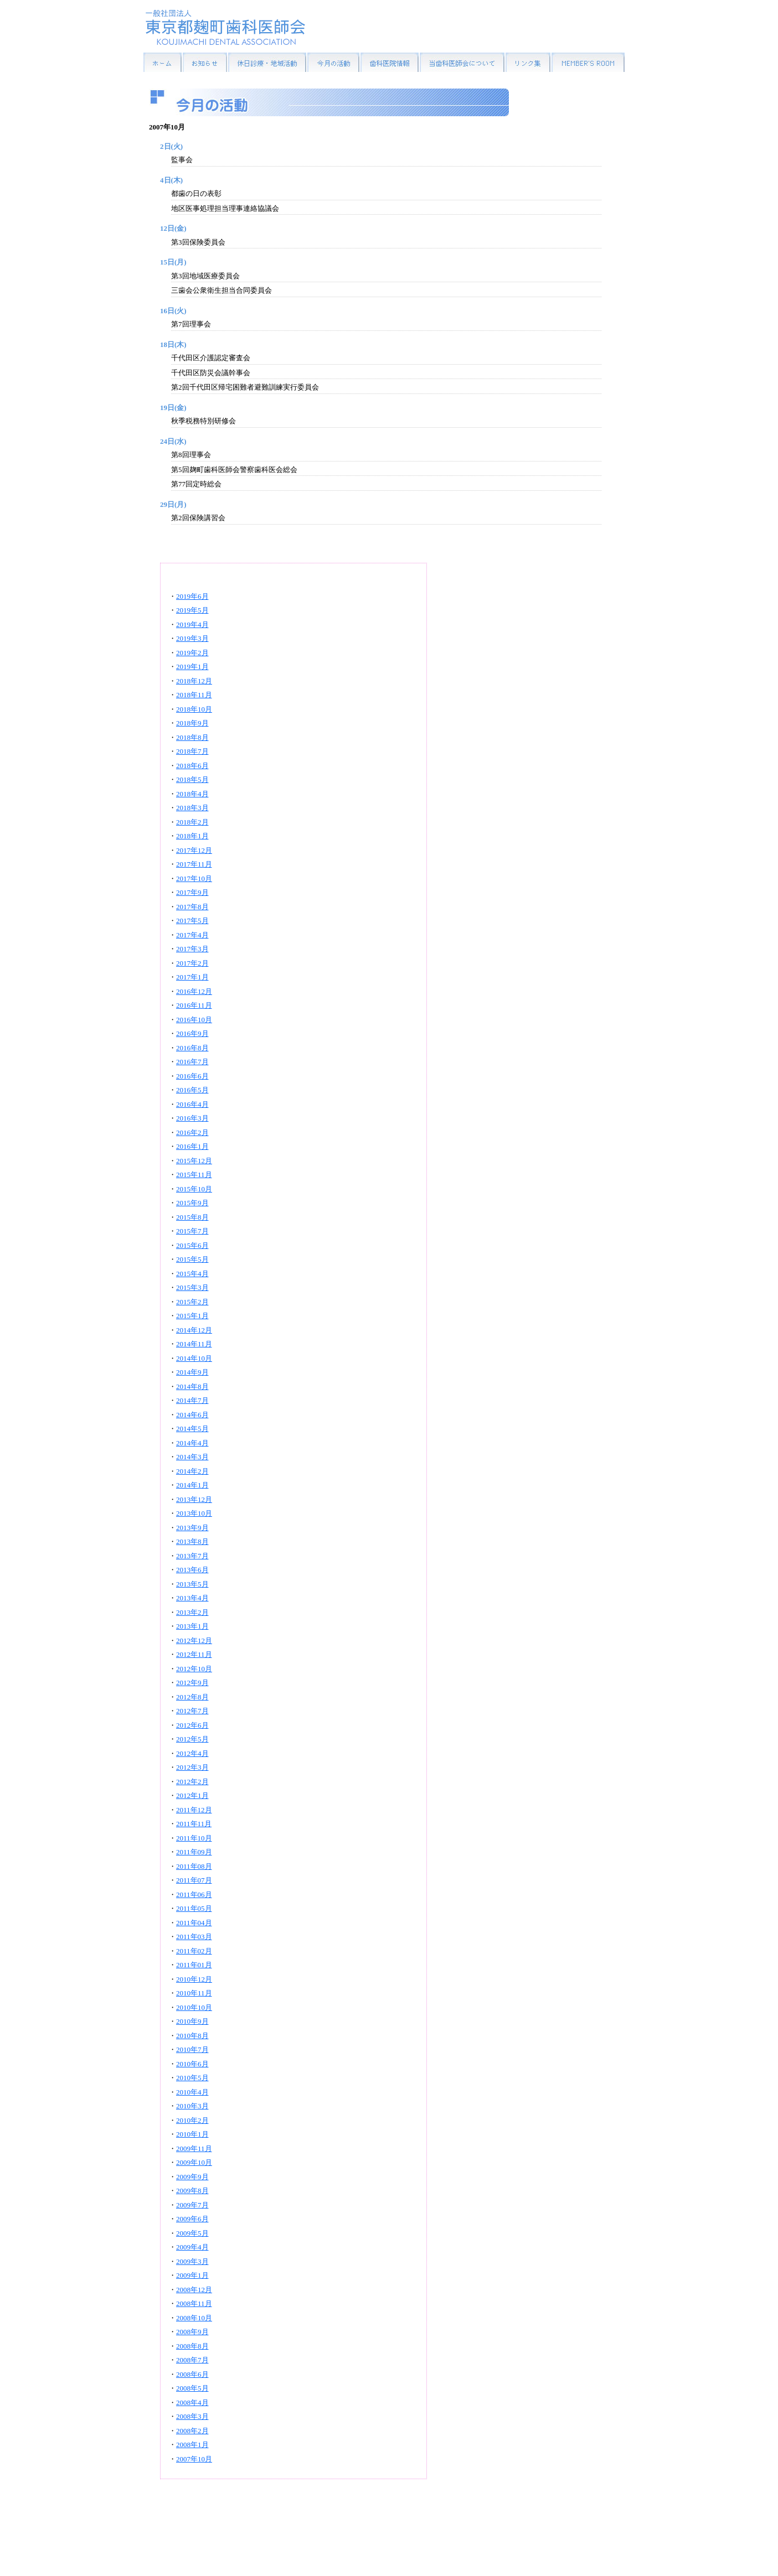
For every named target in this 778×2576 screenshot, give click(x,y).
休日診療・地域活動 (267, 62)
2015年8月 (192, 1217)
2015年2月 (192, 1302)
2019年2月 (192, 653)
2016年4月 (192, 1104)
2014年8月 (192, 1386)
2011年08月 (194, 1866)
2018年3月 (192, 808)
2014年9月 (192, 1372)
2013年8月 (192, 1541)
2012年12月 (194, 1640)
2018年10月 (194, 709)
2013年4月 (192, 1598)
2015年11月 (194, 1174)
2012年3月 (192, 1767)
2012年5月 (192, 1739)
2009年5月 (192, 2233)
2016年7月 (192, 1062)
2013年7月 (192, 1556)
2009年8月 (192, 2190)
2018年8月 (192, 737)
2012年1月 (192, 1795)
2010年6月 (192, 2064)
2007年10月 (194, 2459)
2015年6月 (192, 1245)
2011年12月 (194, 1810)
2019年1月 (192, 666)
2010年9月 (192, 2021)
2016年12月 (194, 991)
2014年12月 (194, 1330)
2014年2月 (192, 1471)
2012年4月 (192, 1753)
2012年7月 (192, 1711)
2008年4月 (192, 2402)
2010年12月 (194, 1979)
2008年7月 (192, 2360)
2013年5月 (192, 1584)
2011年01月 (194, 1965)
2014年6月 (192, 1415)
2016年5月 (192, 1090)
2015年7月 (192, 1231)
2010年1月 (192, 2134)
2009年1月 (192, 2275)
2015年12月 (194, 1161)
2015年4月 (192, 1273)
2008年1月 (192, 2444)
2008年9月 (192, 2332)
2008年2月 (192, 2431)
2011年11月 (194, 1824)
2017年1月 (192, 977)
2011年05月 (194, 1908)
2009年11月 (194, 2148)
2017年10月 (194, 878)
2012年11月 (194, 1654)
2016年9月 (192, 1033)
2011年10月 (194, 1838)
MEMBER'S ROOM (588, 62)
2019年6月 (192, 596)
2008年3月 (192, 2416)
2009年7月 (192, 2205)
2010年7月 (192, 2049)
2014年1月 (192, 1485)
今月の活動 (333, 62)
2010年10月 (194, 2007)
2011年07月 (194, 1880)
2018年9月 (192, 723)
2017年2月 (192, 963)
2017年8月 (192, 907)
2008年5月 (192, 2388)
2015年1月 (192, 1316)
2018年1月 (192, 836)
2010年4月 (192, 2092)
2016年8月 (192, 1048)
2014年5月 (192, 1428)
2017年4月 (192, 935)
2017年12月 (194, 850)
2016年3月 (192, 1118)
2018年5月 (192, 779)
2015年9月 (192, 1203)
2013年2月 (192, 1612)
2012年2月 (192, 1781)
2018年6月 (192, 765)
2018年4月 (192, 794)
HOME (162, 62)
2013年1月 (192, 1626)
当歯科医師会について (462, 62)
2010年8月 (192, 2035)
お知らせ (205, 62)
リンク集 (528, 62)
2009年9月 (192, 2177)
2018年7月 (192, 751)
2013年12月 (194, 1499)
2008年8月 (192, 2346)
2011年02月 (194, 1951)
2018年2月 (192, 822)
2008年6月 (192, 2374)
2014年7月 (192, 1400)
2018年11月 (194, 695)
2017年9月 (192, 892)
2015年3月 (192, 1287)
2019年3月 (192, 638)
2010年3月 (192, 2106)
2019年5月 (192, 610)
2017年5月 (192, 920)
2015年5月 (192, 1259)
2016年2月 (192, 1132)
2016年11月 (194, 1005)
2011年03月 (194, 1936)
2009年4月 (192, 2247)
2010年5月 (192, 2078)
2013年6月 (192, 1570)
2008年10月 (194, 2318)
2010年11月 (194, 1993)
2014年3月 (192, 1457)
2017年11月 (194, 864)
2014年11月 (194, 1344)
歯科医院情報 (389, 62)
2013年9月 (192, 1527)
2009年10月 (194, 2162)
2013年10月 (194, 1513)
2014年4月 (192, 1443)
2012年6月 (192, 1725)
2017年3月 (192, 949)
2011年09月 (194, 1852)
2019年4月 (192, 624)
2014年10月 (194, 1358)
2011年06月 (194, 1894)
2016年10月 (194, 1019)
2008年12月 (194, 2289)
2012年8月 (192, 1697)
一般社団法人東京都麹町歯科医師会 (225, 27)
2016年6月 (192, 1076)
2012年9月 (192, 1682)
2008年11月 (194, 2303)
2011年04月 (194, 1923)
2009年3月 (192, 2261)
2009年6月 (192, 2219)
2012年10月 (194, 1669)
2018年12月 (194, 681)
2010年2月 (192, 2120)
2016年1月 (192, 1146)
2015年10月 (194, 1189)
